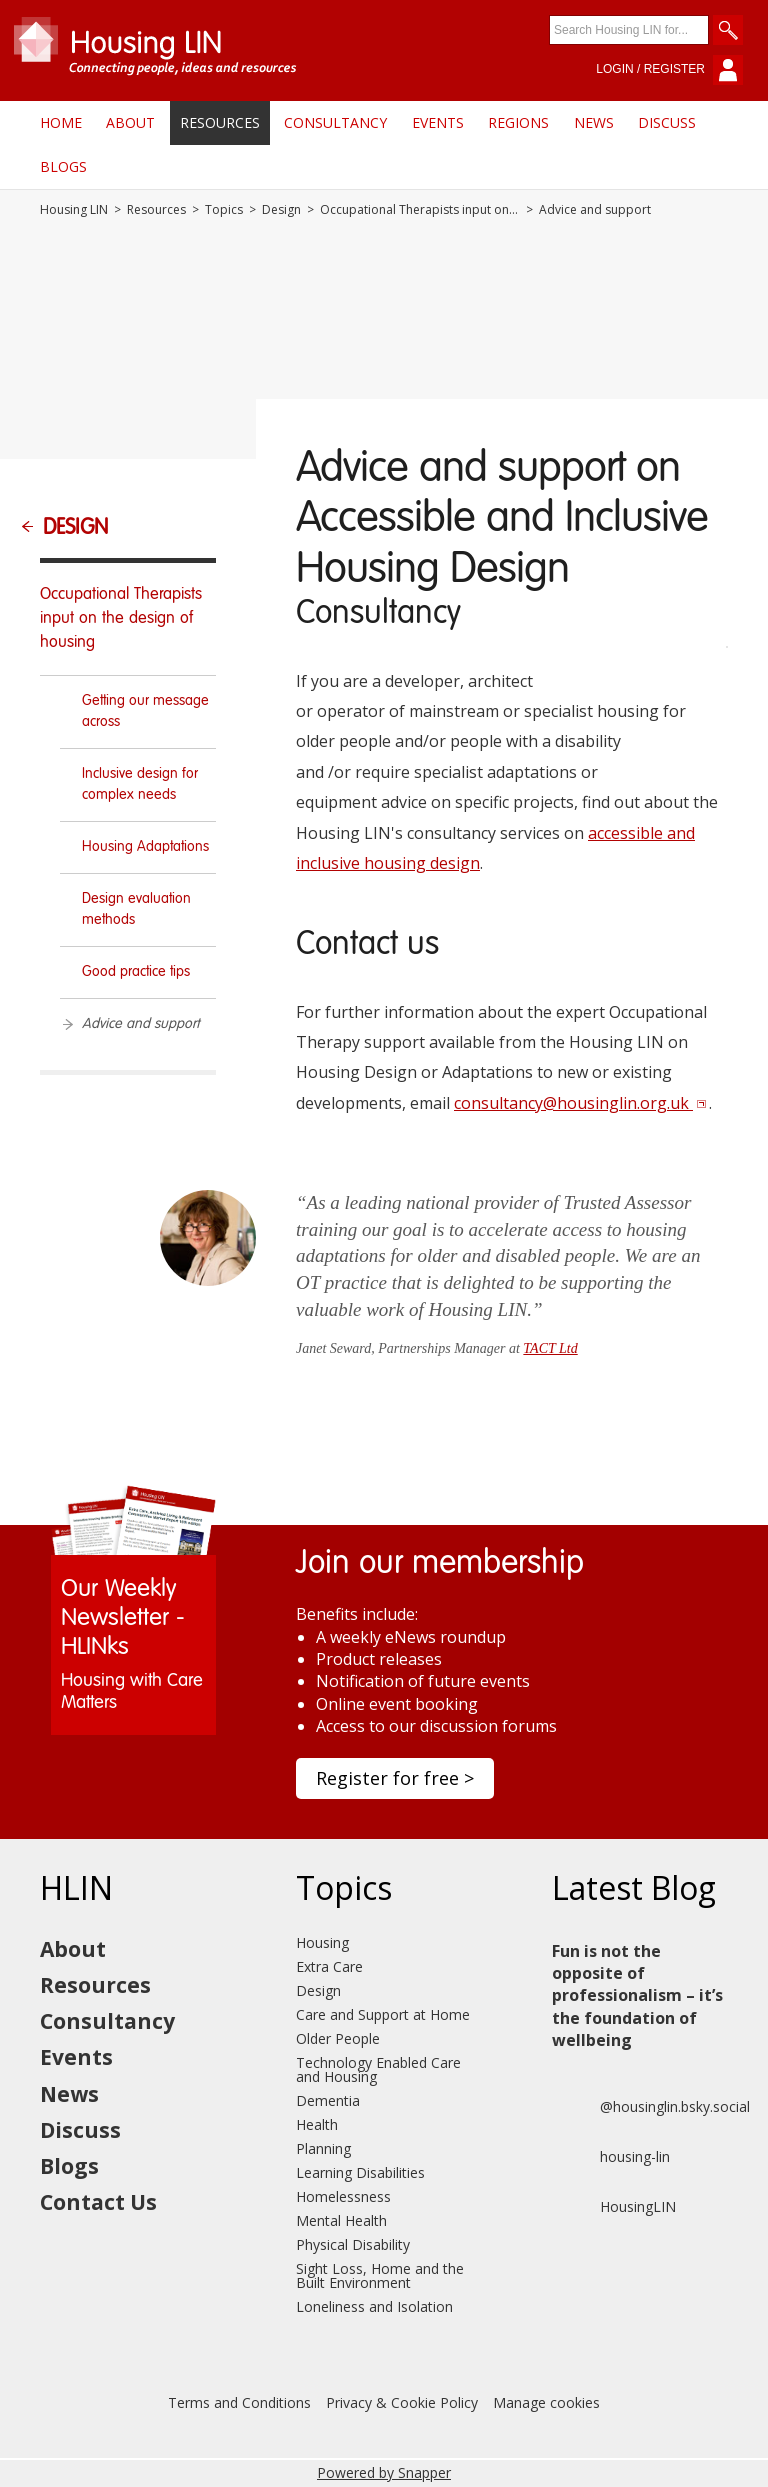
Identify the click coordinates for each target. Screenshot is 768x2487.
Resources (220, 122)
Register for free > (395, 1778)
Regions (518, 122)
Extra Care (329, 1966)
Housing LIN (74, 210)
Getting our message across (145, 711)
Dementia (328, 2100)
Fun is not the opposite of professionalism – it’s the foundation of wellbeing (637, 1996)
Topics (224, 210)
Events (438, 122)
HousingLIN (614, 2207)
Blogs (63, 166)
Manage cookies (546, 2402)
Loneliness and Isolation (374, 2306)
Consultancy (335, 122)
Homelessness (343, 2196)
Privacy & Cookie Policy (402, 2402)
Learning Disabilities (360, 2172)
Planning (323, 2148)
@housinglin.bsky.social (651, 2107)
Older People (338, 2038)
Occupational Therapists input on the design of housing (420, 210)
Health (317, 2124)
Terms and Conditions (239, 2402)
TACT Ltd (550, 1348)
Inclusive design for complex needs (140, 784)
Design (281, 210)
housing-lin (611, 2157)
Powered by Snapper (384, 2472)
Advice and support (140, 1024)
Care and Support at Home (383, 2014)
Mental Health (341, 2220)
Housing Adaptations (145, 847)
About (130, 122)
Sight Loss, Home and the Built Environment (380, 2275)
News (594, 122)
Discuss (667, 122)
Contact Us (98, 2202)
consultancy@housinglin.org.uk (580, 1103)
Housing (322, 1942)
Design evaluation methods (136, 909)
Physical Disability (353, 2244)
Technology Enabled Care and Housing (378, 2069)
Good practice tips (136, 972)
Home (61, 122)
